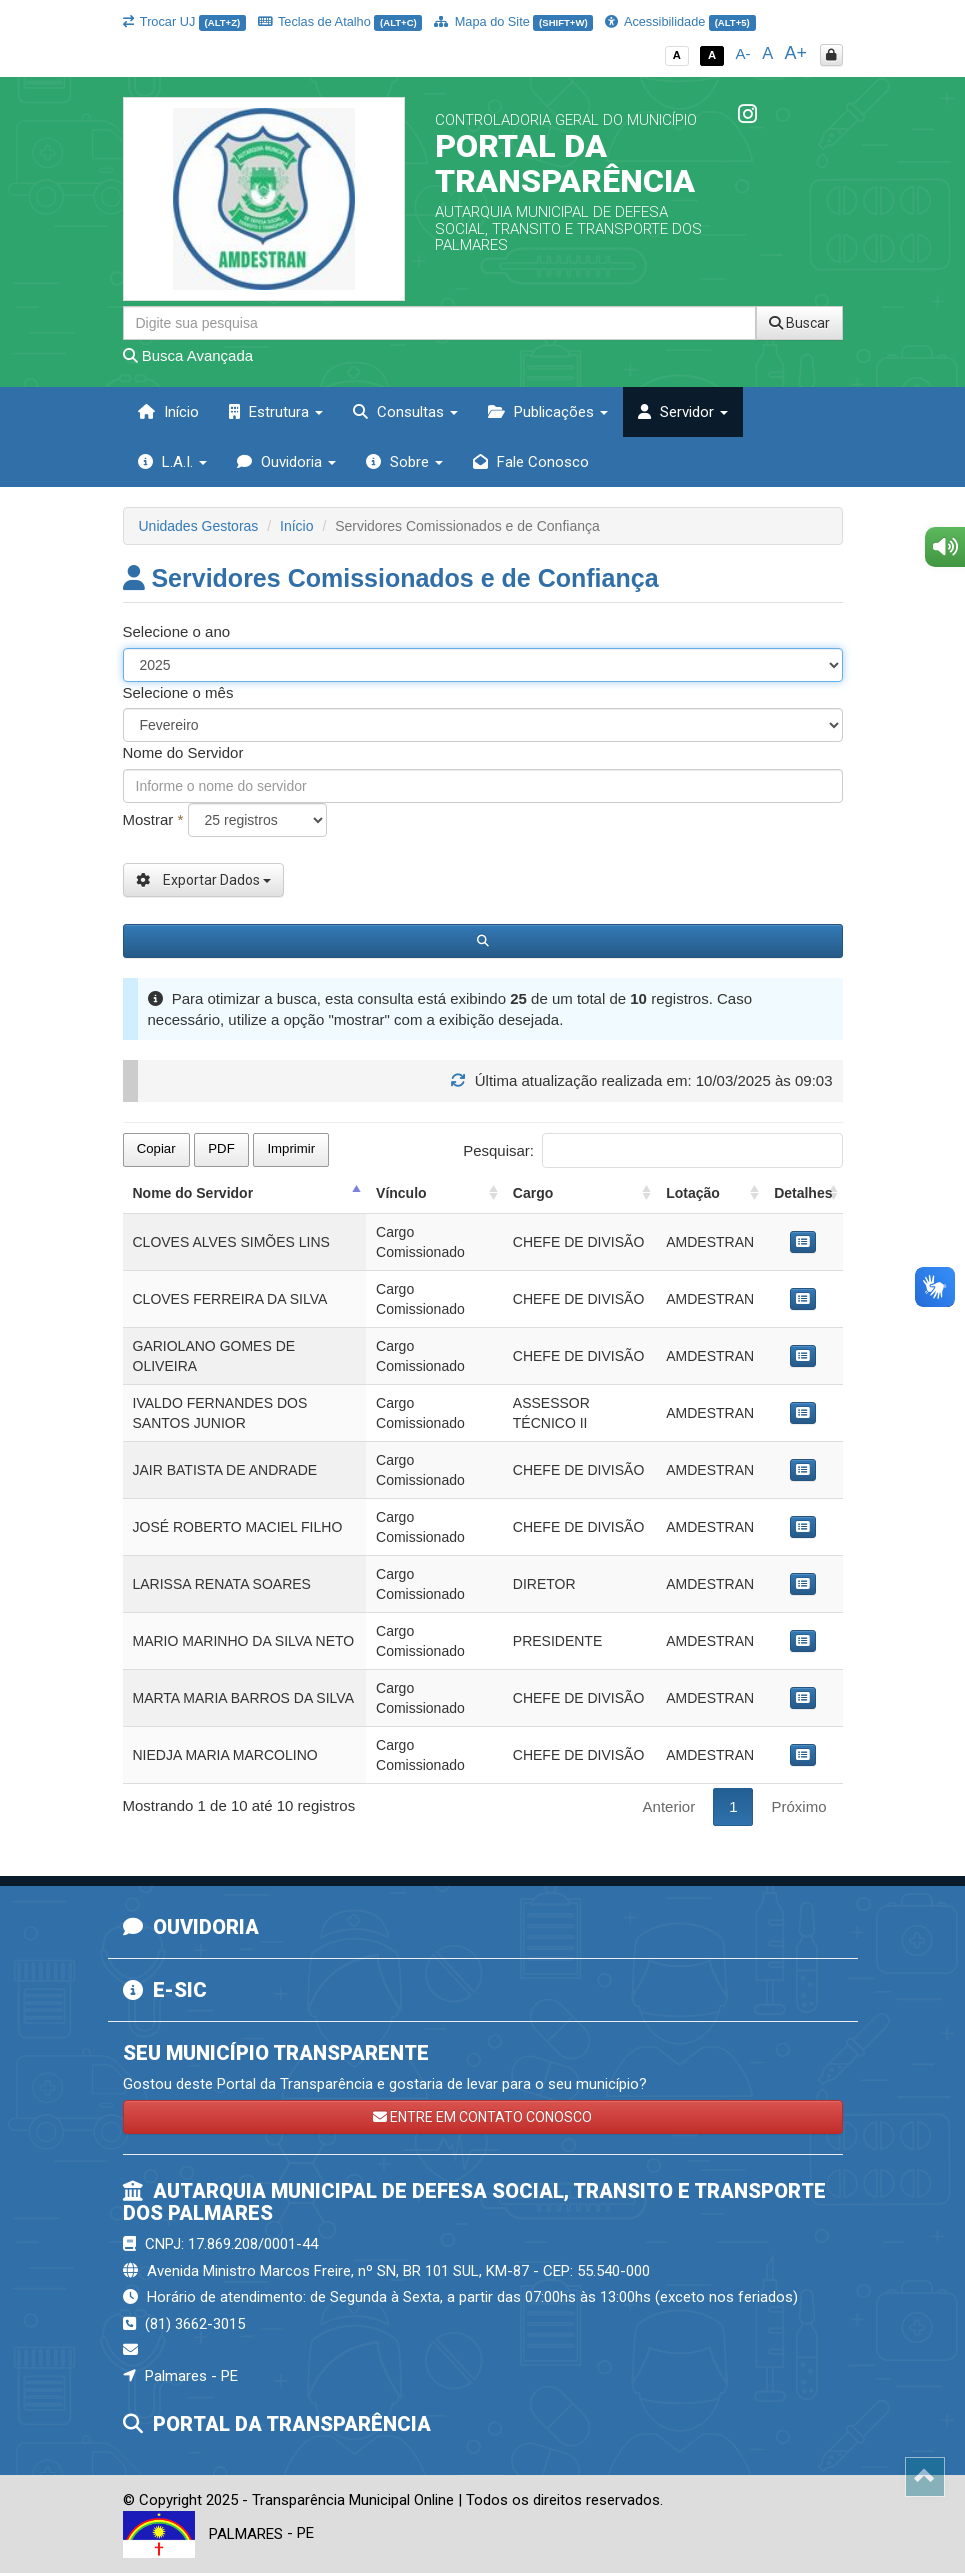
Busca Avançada (188, 355)
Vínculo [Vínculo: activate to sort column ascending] (401, 1193)
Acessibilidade (680, 21)
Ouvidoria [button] (286, 462)
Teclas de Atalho (340, 21)
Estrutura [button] (276, 412)
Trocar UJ (184, 21)
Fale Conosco (531, 462)
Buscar (799, 323)
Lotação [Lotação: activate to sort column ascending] (693, 1193)
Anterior (669, 1806)
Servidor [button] (683, 412)
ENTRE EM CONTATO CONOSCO (482, 2117)
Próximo (798, 1806)
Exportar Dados (203, 880)
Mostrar (153, 819)
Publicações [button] (548, 412)
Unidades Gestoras (199, 526)
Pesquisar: (652, 1150)
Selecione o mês (178, 692)
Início (168, 412)
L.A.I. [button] (172, 462)
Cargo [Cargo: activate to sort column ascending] (533, 1193)
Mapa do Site (513, 21)
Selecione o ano (177, 631)
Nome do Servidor (183, 752)
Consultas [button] (405, 412)
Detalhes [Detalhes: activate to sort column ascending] (803, 1193)
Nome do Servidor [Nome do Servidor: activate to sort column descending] (193, 1193)
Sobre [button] (404, 462)
